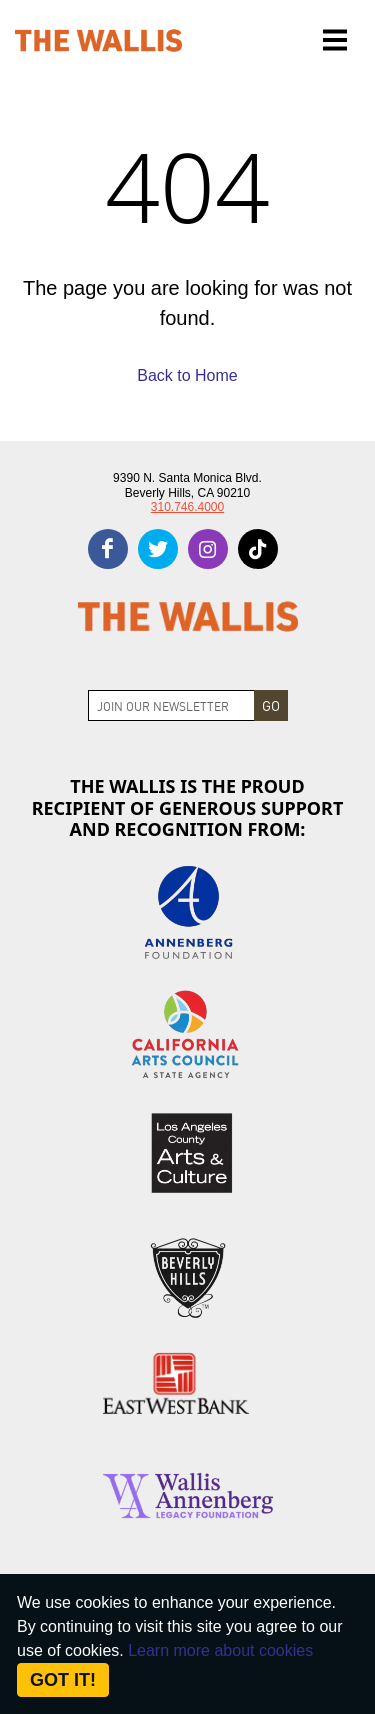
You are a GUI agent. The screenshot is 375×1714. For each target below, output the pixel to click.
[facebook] (108, 549)
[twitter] (158, 549)
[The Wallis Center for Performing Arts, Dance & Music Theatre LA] (98, 40)
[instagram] (208, 549)
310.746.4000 (187, 507)
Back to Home (187, 375)
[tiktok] (258, 549)
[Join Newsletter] (171, 705)
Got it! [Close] (63, 1680)
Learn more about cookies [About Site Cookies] (220, 1650)
